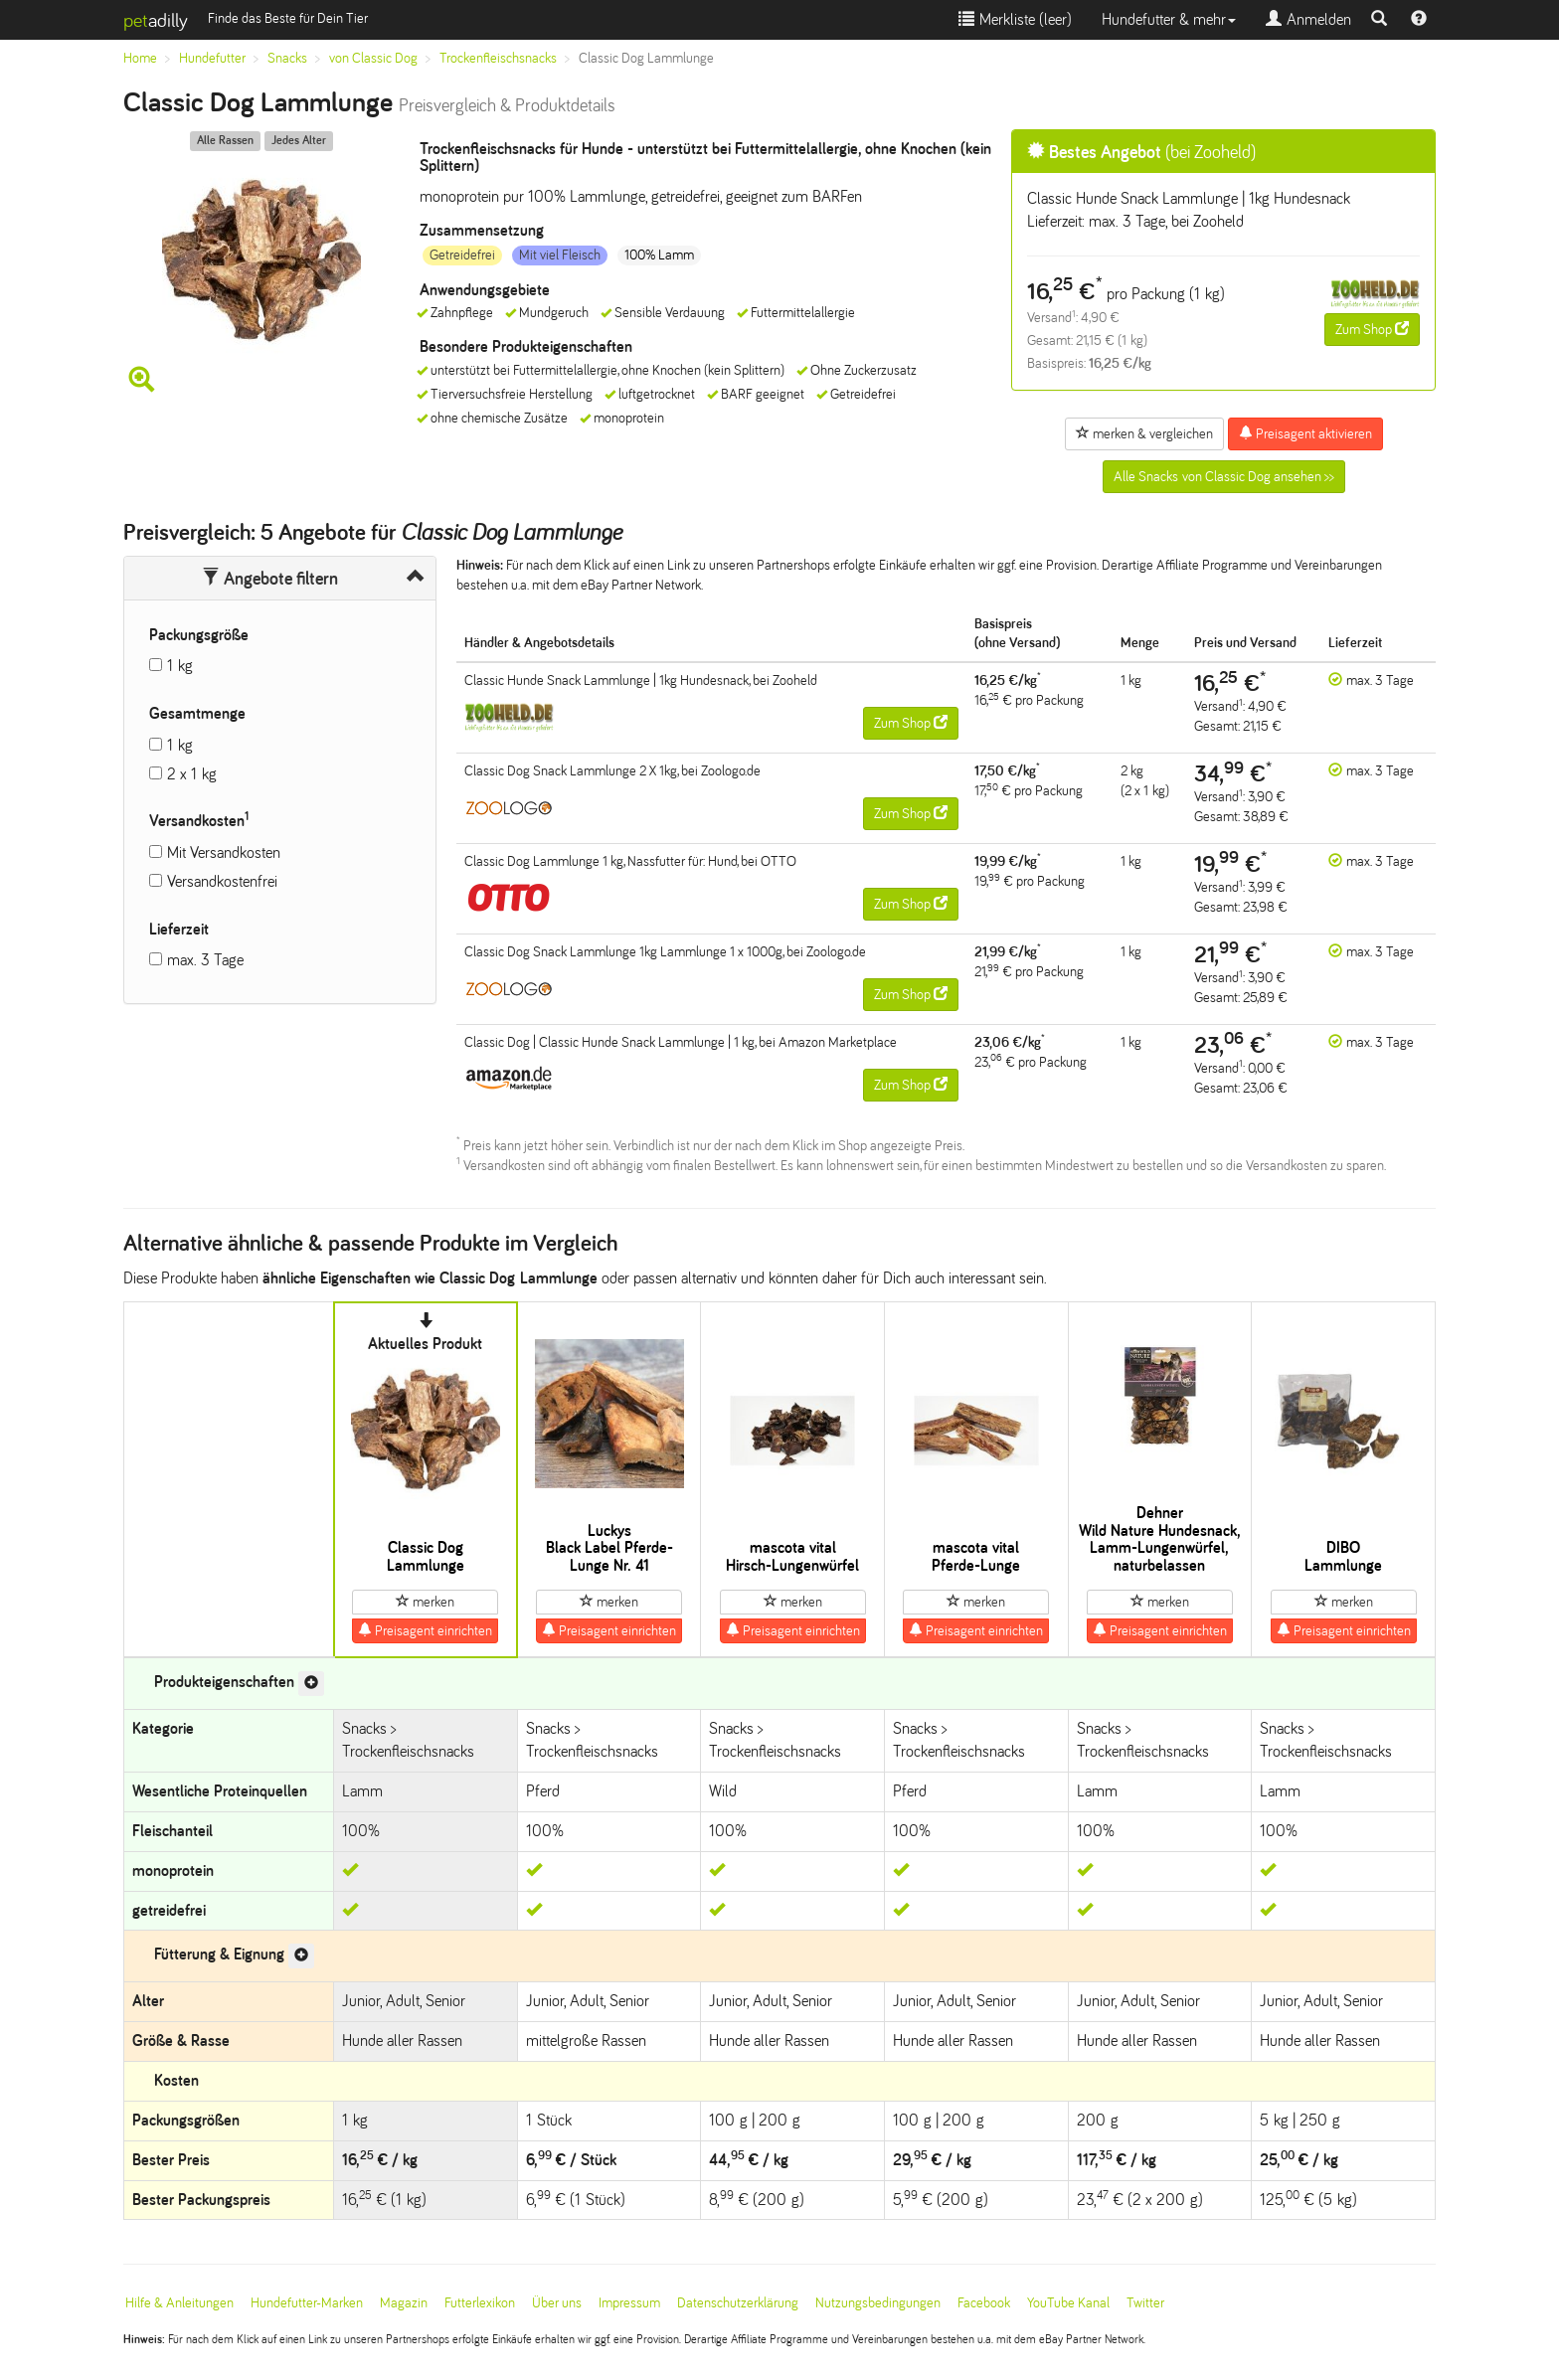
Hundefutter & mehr (1169, 19)
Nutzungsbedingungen (878, 2302)
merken (425, 1602)
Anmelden (1308, 19)
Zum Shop (1372, 329)
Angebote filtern (270, 579)
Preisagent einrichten (425, 1630)
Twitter (1145, 2302)
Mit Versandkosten (223, 852)
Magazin (404, 2302)
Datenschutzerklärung (737, 2302)
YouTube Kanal (1068, 2302)
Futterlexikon (479, 2302)
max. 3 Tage (205, 959)
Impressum (629, 2302)
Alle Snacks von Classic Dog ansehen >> (1224, 476)
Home (140, 58)
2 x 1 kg (192, 773)
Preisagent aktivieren (1305, 433)
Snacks (287, 58)
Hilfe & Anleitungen (179, 2302)
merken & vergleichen (1144, 433)
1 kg (180, 665)
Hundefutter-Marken (307, 2302)
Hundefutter (212, 58)
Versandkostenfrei (222, 881)
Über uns (557, 2302)
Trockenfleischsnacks (498, 58)
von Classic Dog (373, 58)
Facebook (983, 2302)
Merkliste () (1015, 19)
